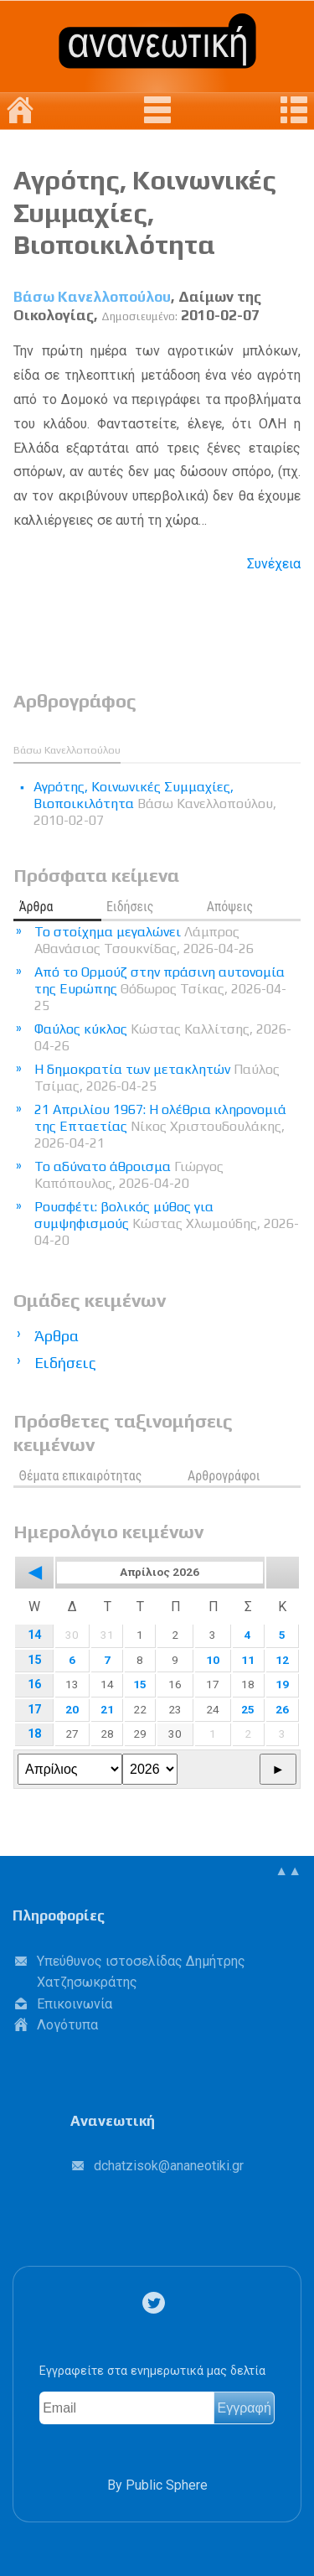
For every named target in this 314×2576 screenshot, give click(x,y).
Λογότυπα (67, 2025)
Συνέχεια (274, 564)
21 (107, 1709)
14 (34, 1635)
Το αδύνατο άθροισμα (129, 1174)
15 (34, 1660)
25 (248, 1709)
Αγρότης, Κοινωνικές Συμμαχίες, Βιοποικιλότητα (144, 212)
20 (72, 1709)
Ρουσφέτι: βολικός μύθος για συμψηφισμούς (166, 1223)
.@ (169, 2166)
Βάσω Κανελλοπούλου (92, 296)
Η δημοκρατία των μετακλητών (157, 1077)
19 (282, 1684)
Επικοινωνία (74, 2004)
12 (282, 1659)
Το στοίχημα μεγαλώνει (144, 940)
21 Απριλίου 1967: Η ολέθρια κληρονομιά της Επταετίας (160, 1126)
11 (248, 1659)
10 (212, 1659)
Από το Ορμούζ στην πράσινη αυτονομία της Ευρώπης (160, 988)
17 (34, 1710)
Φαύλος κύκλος (162, 1037)
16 (34, 1684)
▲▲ (288, 1871)
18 (34, 1734)
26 (282, 1709)
